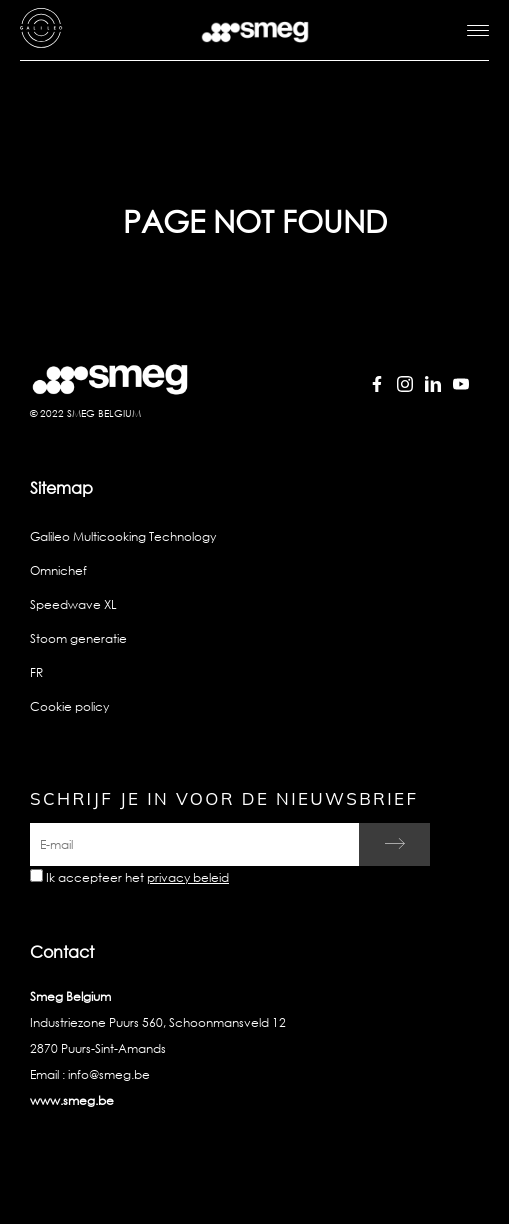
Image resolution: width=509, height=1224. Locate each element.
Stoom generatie (78, 638)
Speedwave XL (73, 604)
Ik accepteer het (137, 877)
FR (36, 672)
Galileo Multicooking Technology (123, 536)
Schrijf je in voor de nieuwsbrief (224, 798)
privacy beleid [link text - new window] (188, 877)
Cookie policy (69, 706)
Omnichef (58, 570)
